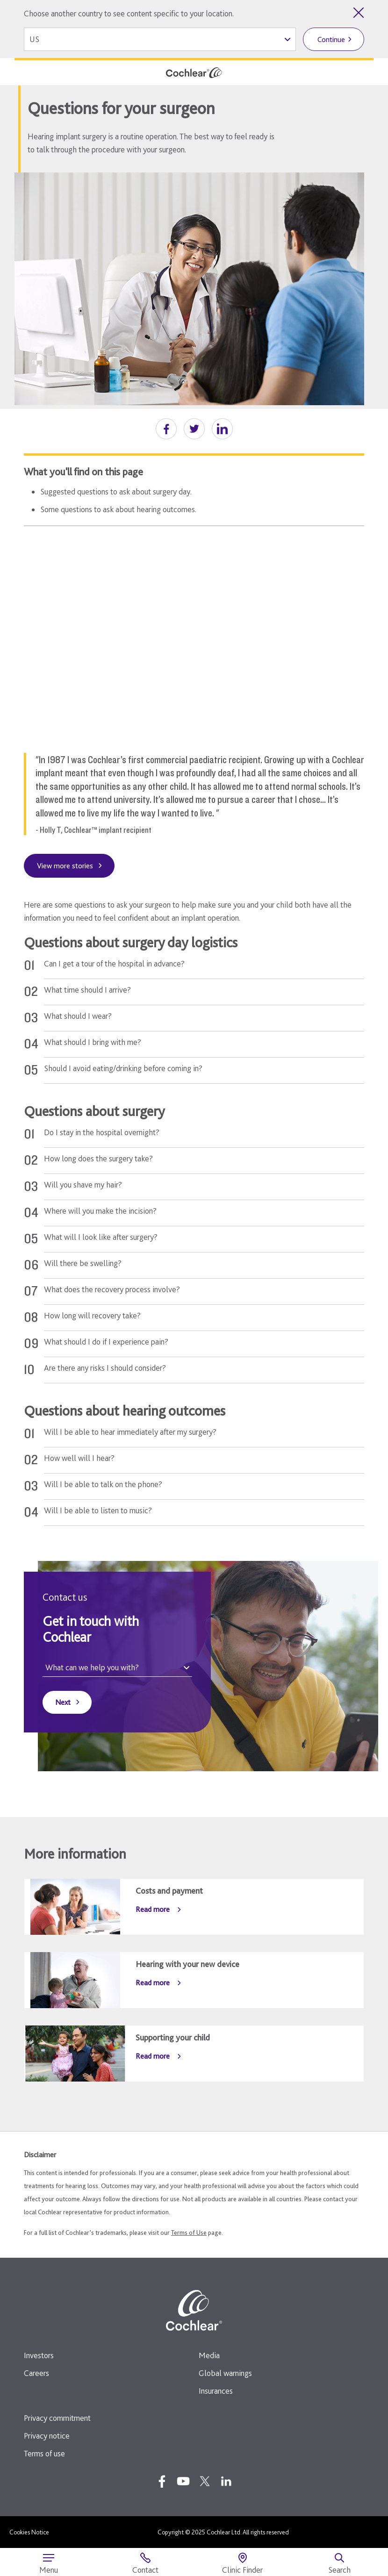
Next (63, 1702)
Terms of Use (189, 2232)
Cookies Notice (29, 2532)
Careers (36, 2373)
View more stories (65, 865)
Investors (39, 2355)
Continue (331, 39)
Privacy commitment (57, 2418)
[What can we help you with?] (117, 1668)
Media (209, 2355)
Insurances (216, 2391)
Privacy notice (47, 2435)
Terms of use (44, 2453)
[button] (166, 428)
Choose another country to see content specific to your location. (129, 13)
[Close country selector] (358, 12)
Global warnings (225, 2373)
